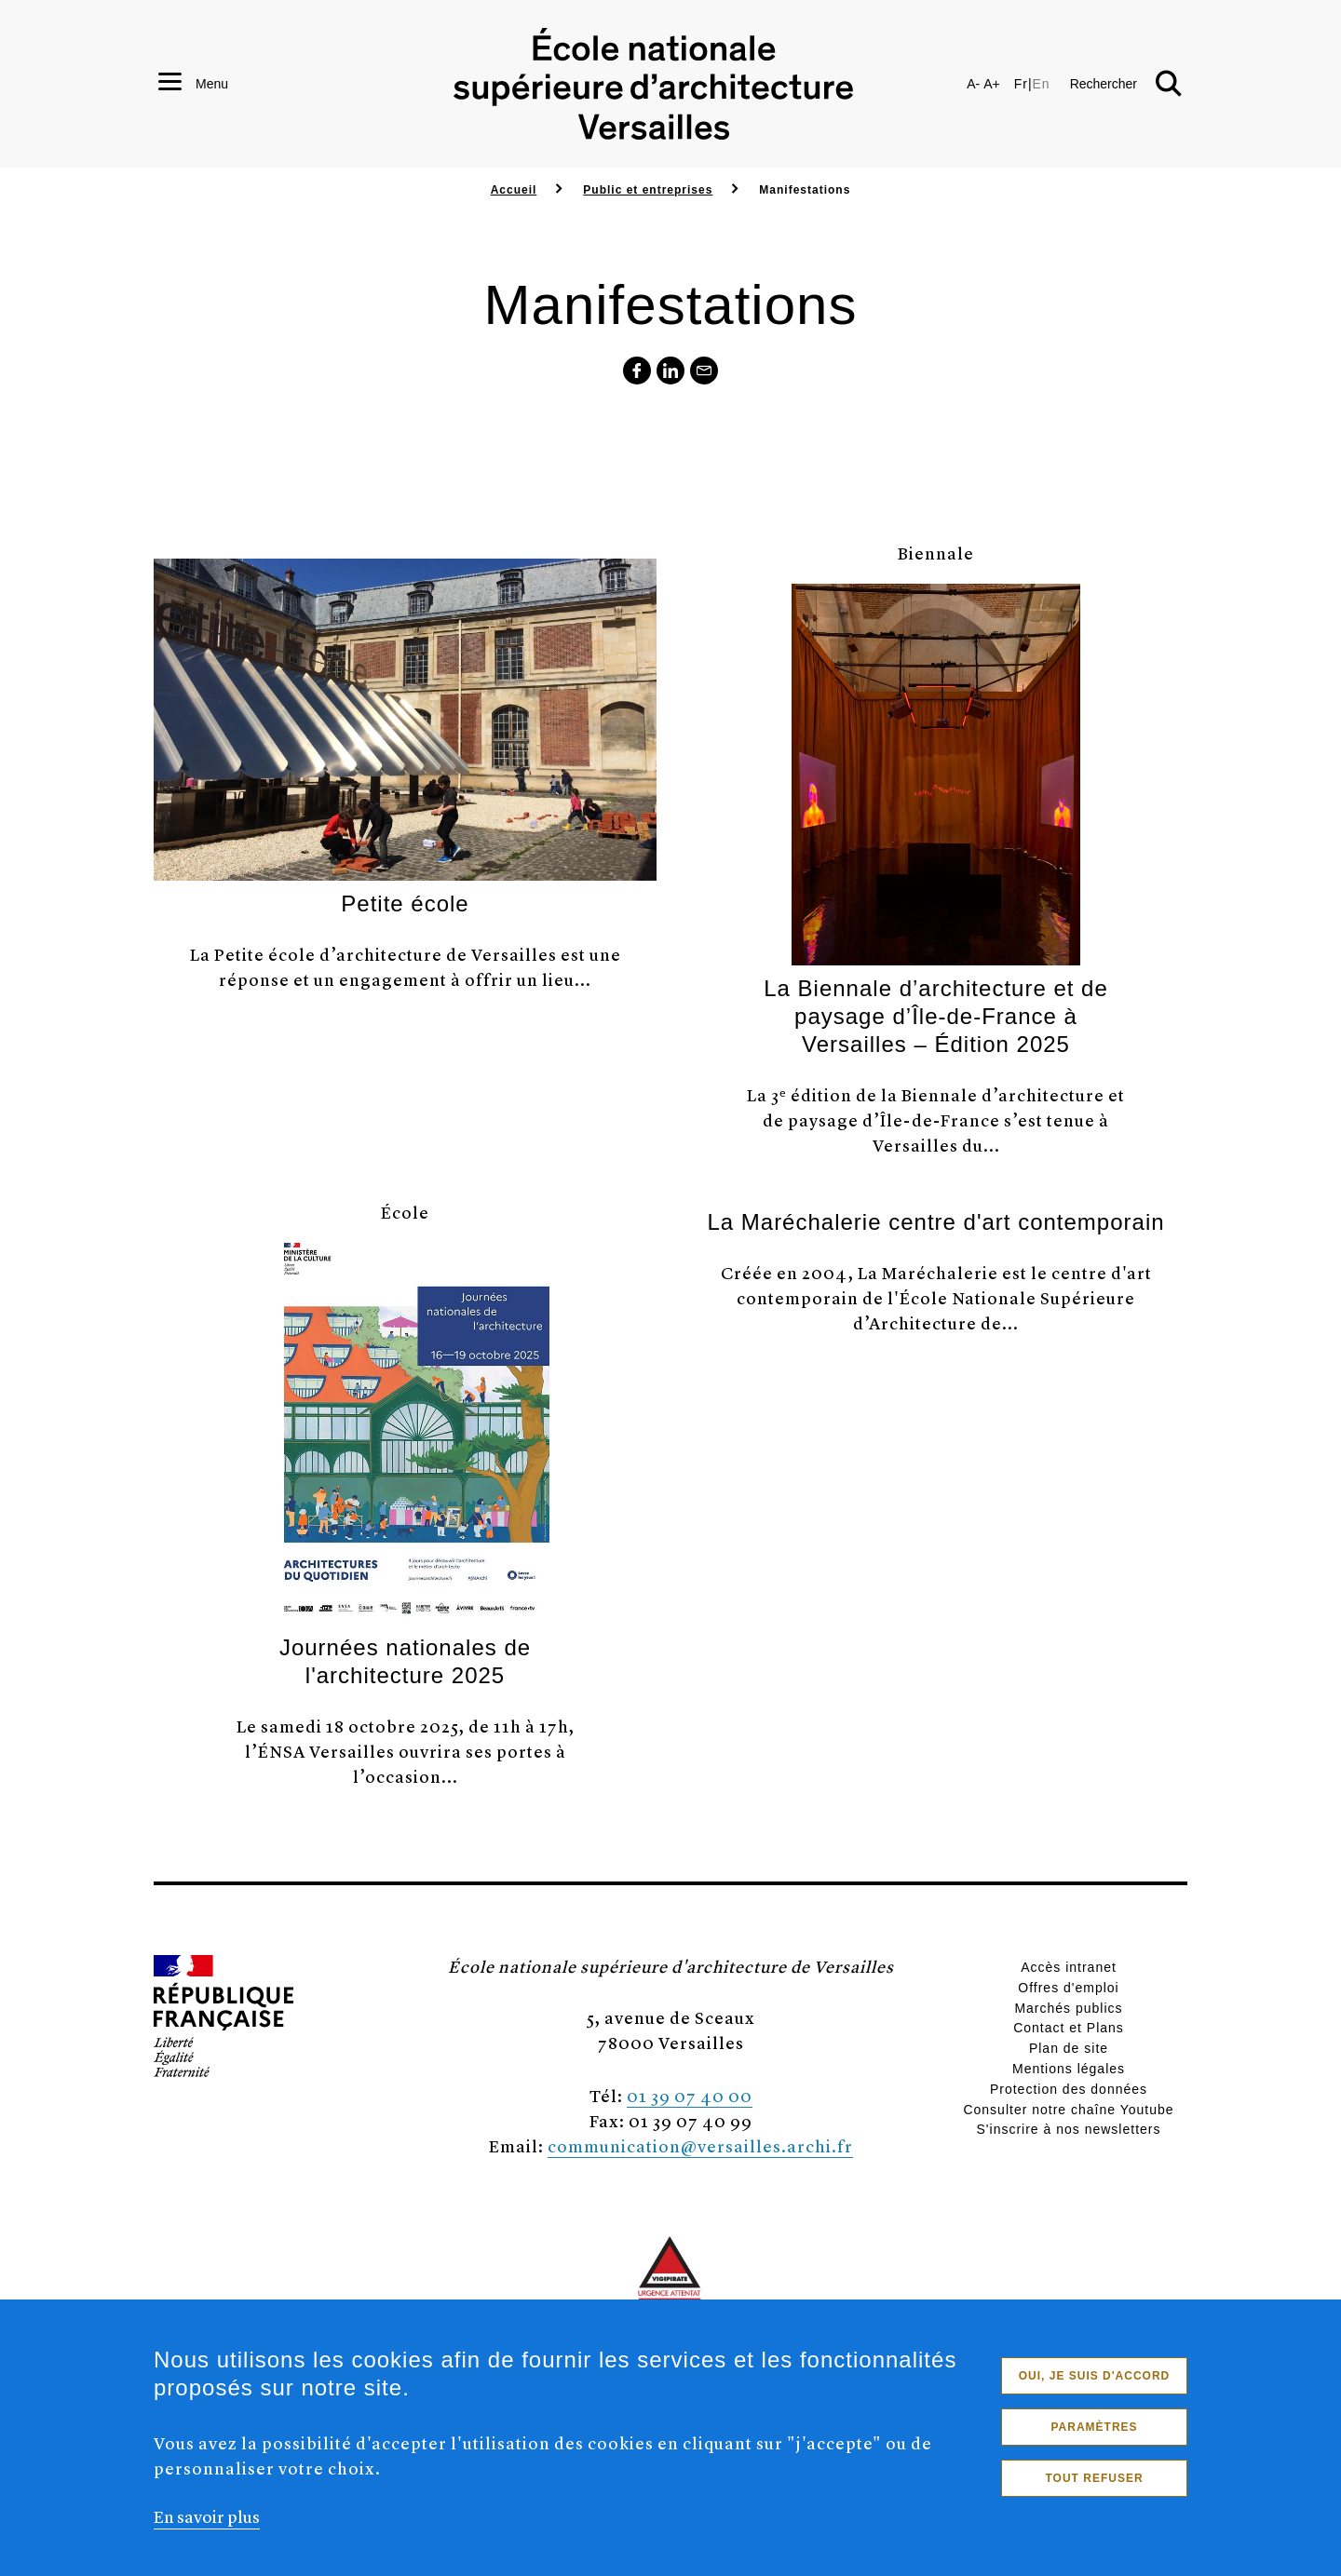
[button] (1125, 84)
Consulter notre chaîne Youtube (1068, 2109)
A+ (991, 83)
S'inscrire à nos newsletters (1069, 2129)
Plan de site (1068, 2048)
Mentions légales (1068, 2068)
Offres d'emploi (1068, 1987)
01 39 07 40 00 (689, 2095)
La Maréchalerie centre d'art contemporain (935, 1221)
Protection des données (1068, 2089)
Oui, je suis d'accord (1095, 2387)
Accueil (514, 189)
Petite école (404, 903)
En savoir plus (207, 2527)
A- (973, 83)
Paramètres (1093, 2438)
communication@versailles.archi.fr (700, 2145)
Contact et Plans (1068, 2027)
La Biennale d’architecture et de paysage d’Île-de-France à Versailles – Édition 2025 (936, 1016)
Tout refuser (1094, 2489)
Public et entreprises (647, 189)
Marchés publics (1068, 2008)
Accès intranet (1069, 1967)
